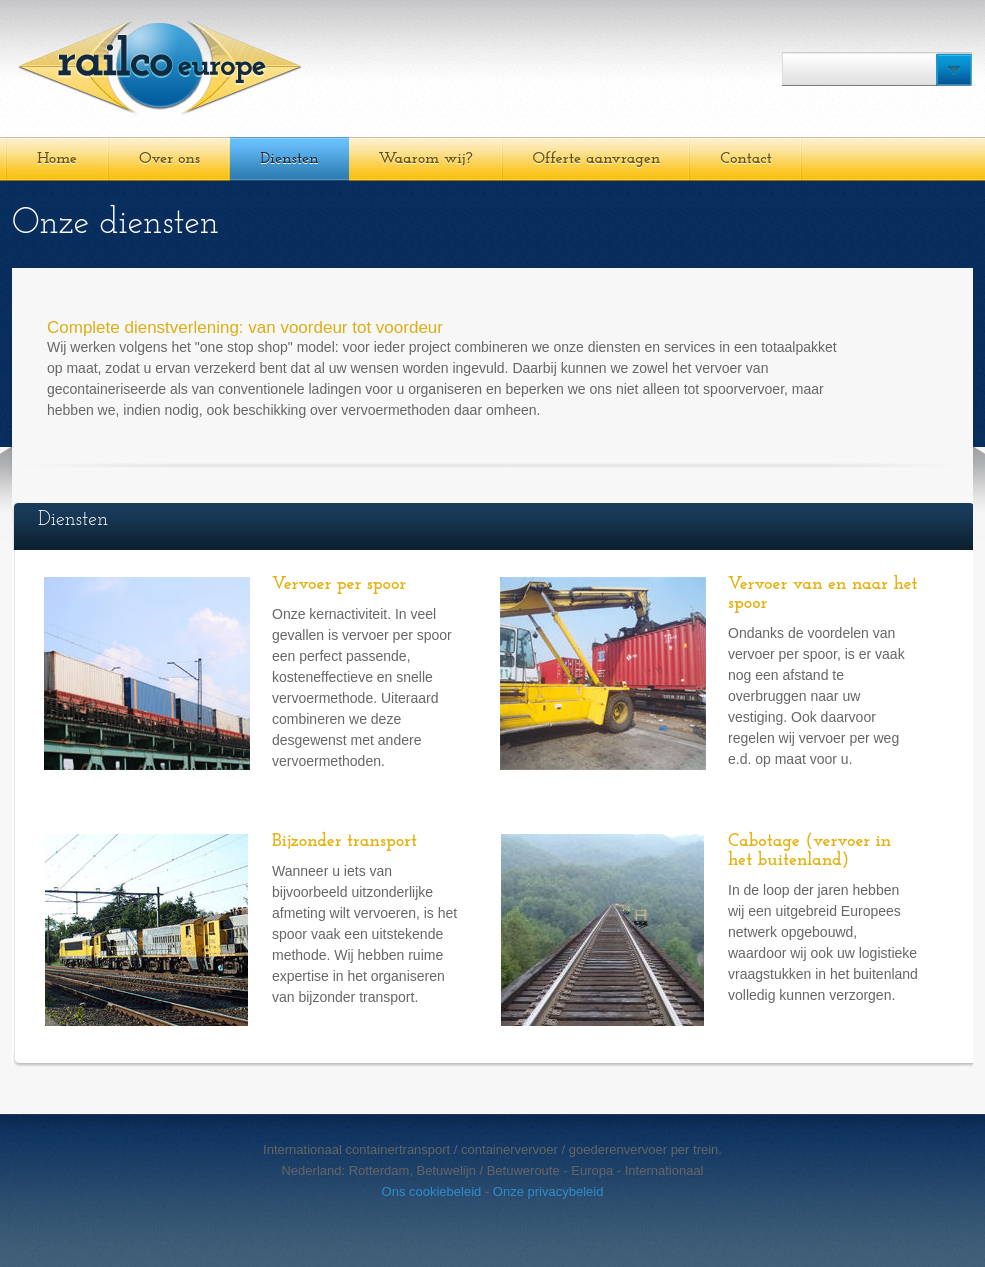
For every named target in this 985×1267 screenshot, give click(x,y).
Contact (746, 159)
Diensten (289, 159)
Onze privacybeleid (548, 1191)
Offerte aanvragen (597, 159)
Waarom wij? (426, 159)
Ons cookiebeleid (432, 1191)
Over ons (169, 159)
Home (57, 159)
